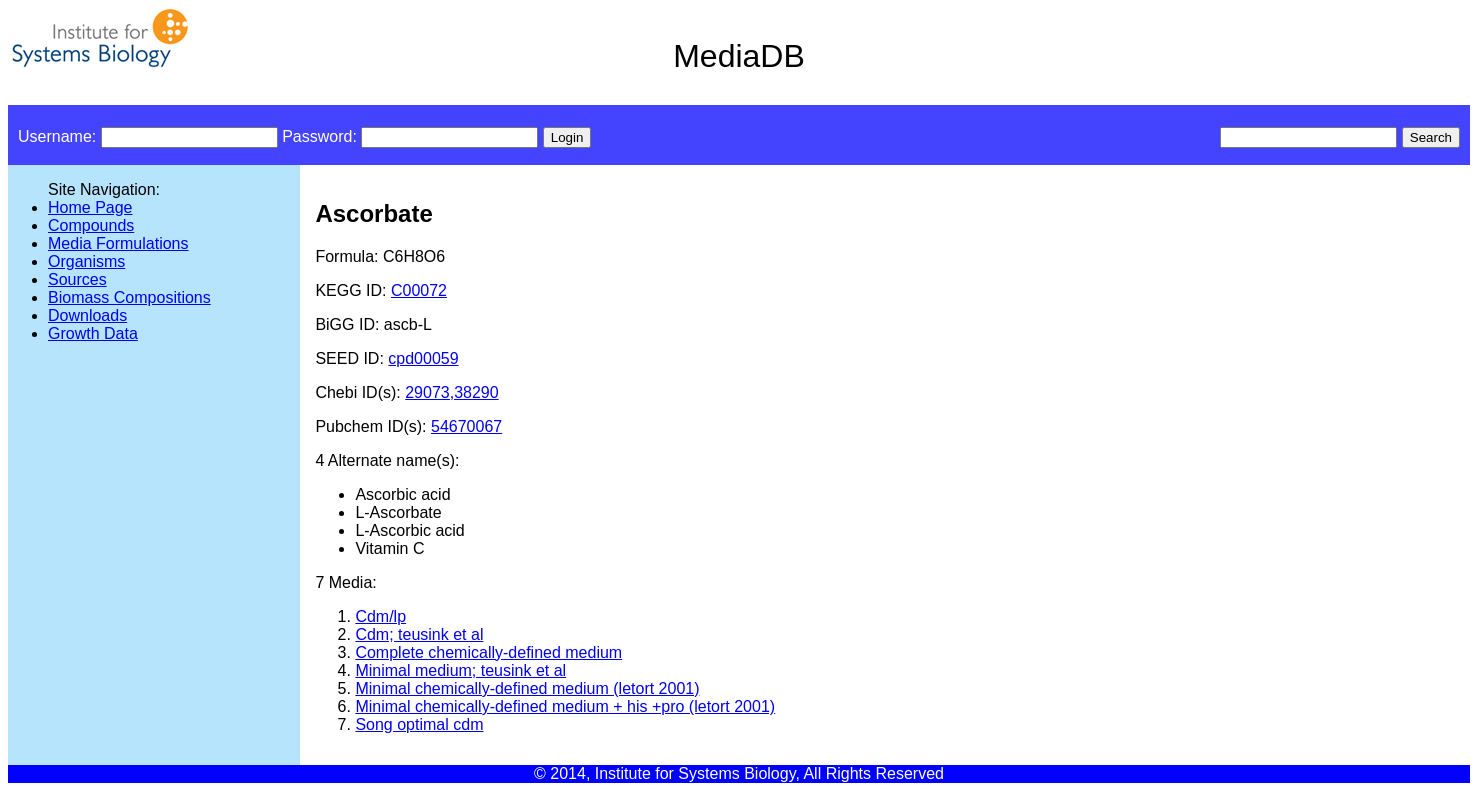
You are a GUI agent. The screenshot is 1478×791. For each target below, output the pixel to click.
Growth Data (93, 333)
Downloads (87, 315)
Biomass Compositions (129, 297)
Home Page (90, 207)
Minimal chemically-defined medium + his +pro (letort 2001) (565, 706)
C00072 (419, 290)
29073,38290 (451, 392)
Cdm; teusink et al (419, 634)
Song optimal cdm (419, 724)
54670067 (466, 426)
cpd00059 (423, 358)
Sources (77, 279)
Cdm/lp (380, 616)
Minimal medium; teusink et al (460, 670)
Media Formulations (118, 243)
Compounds (91, 225)
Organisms (86, 261)
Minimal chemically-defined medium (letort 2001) (527, 688)
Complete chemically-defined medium (488, 652)
